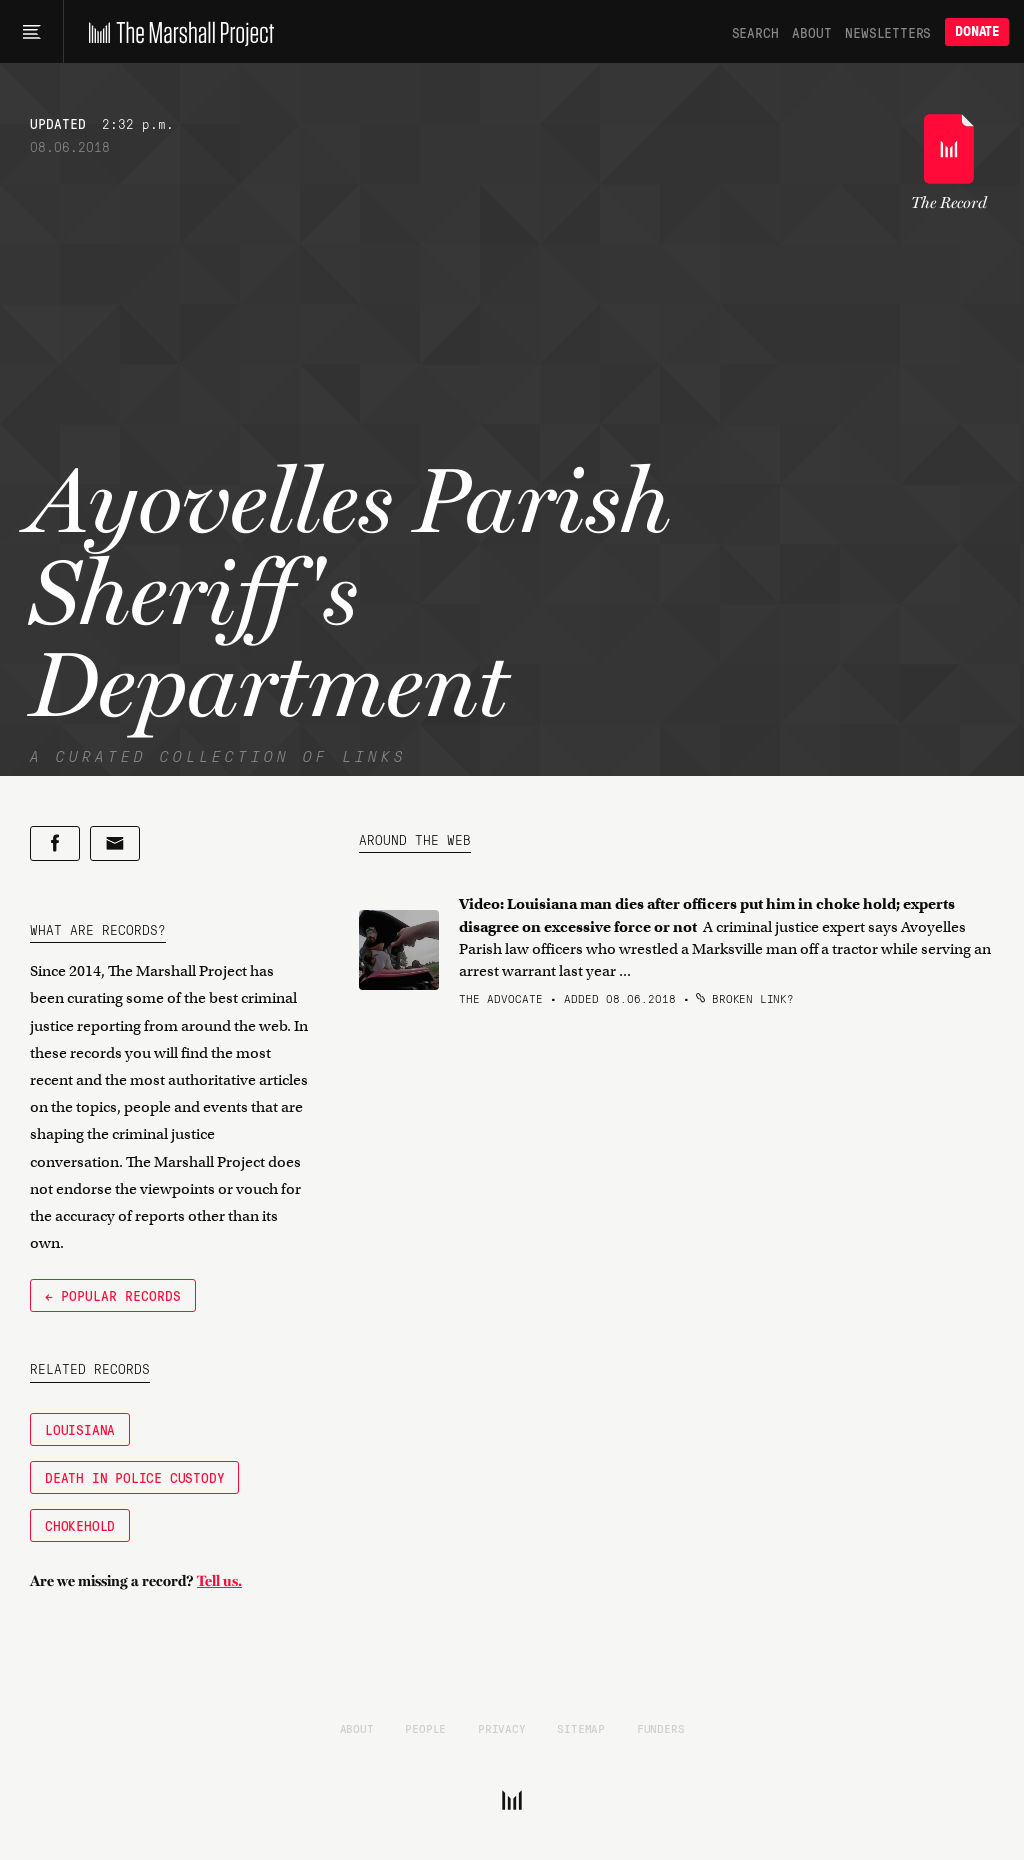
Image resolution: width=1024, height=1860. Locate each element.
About (811, 32)
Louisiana (80, 1429)
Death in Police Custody (134, 1477)
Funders (661, 1728)
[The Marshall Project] (176, 32)
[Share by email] (115, 843)
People (425, 1728)
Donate (977, 31)
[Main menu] (31, 32)
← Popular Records (113, 1295)
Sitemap (581, 1728)
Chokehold (80, 1525)
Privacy (502, 1728)
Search (755, 32)
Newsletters (888, 32)
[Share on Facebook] (55, 843)
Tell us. (219, 1581)
